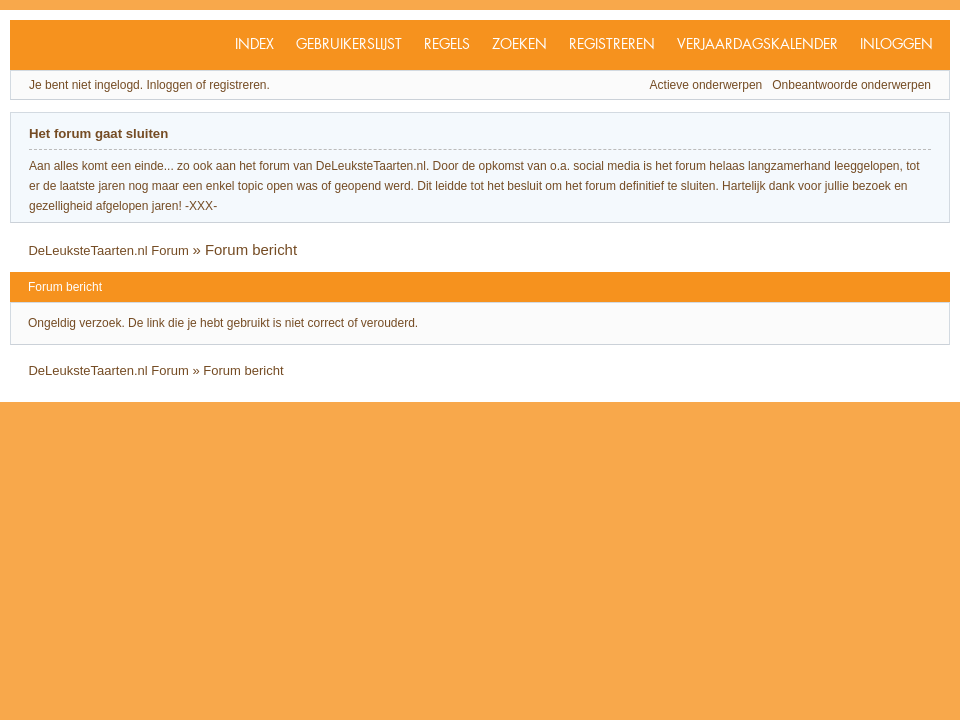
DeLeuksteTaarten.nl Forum (108, 250)
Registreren (612, 45)
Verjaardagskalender (757, 45)
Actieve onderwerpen (706, 85)
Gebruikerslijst (349, 45)
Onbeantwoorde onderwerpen (851, 85)
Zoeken (519, 45)
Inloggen (896, 45)
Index (254, 45)
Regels (447, 45)
